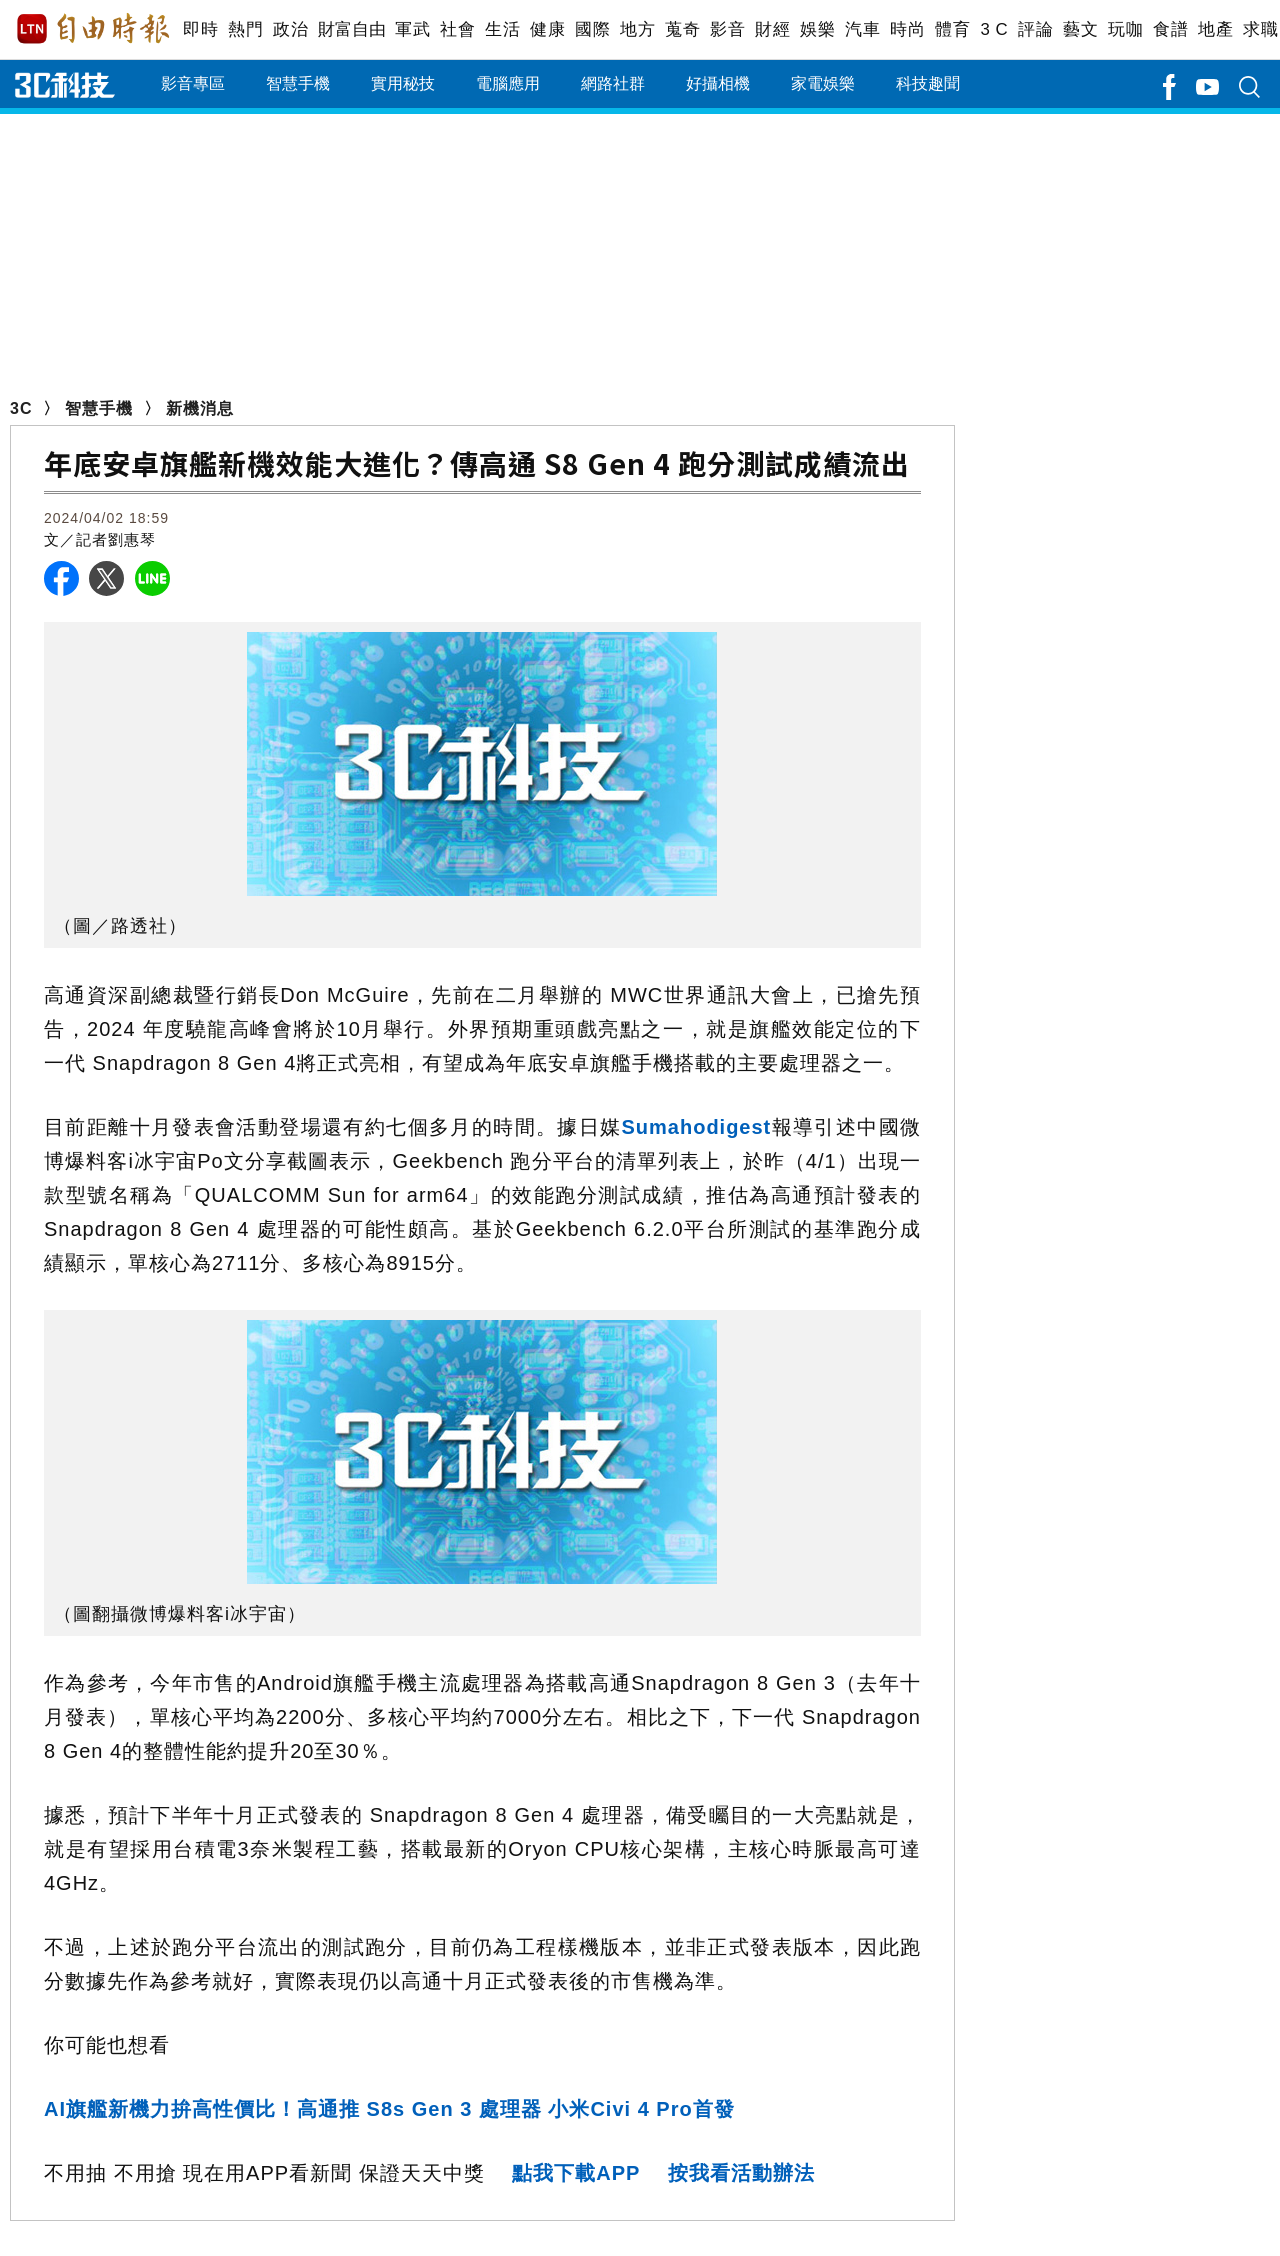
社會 (457, 29)
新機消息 (200, 408)
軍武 (412, 29)
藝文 (1080, 29)
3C (21, 408)
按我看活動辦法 (741, 2173)
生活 (502, 29)
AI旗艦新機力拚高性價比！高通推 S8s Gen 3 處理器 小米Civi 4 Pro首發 (389, 2109)
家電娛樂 (823, 83)
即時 (200, 29)
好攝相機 (718, 83)
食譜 (1170, 29)
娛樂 (817, 29)
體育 (952, 29)
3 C (994, 29)
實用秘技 (403, 83)
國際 (592, 29)
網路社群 (613, 83)
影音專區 (193, 83)
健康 (547, 29)
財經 (772, 29)
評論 (1035, 29)
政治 (290, 29)
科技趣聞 (928, 83)
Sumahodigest (696, 1127)
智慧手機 (298, 83)
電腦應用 (508, 83)
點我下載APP (576, 2173)
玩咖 (1125, 29)
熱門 (245, 29)
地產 (1215, 29)
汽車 (862, 29)
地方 (637, 29)
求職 (1260, 29)
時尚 (907, 29)
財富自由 (351, 29)
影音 (727, 29)
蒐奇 (682, 29)
